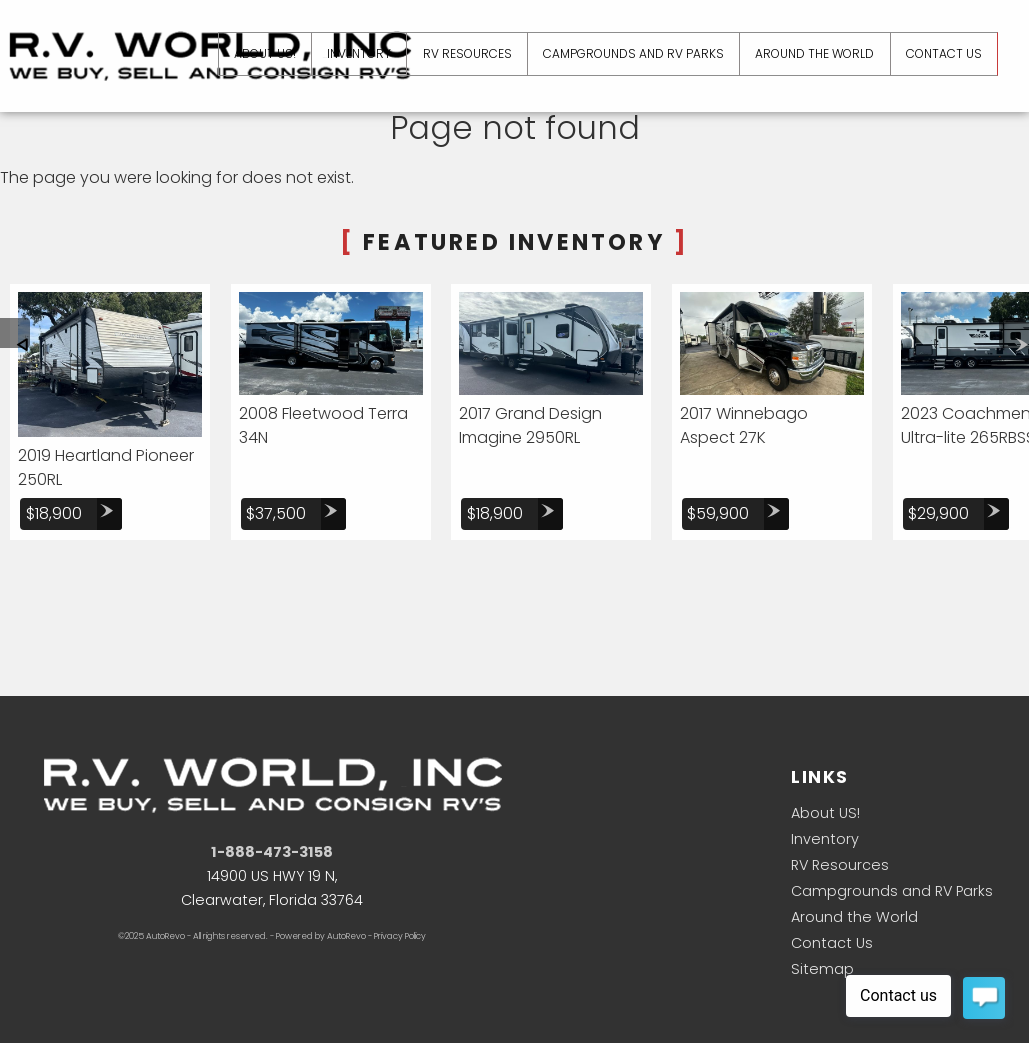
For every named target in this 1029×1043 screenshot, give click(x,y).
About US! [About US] (259, 53)
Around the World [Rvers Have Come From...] (812, 53)
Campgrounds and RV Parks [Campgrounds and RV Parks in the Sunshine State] (630, 53)
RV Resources (840, 865)
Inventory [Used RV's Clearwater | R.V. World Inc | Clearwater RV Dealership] (354, 53)
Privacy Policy (400, 936)
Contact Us (832, 943)
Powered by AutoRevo (321, 936)
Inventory (825, 839)
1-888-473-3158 (272, 852)
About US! (825, 813)
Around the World (854, 917)
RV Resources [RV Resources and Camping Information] (463, 53)
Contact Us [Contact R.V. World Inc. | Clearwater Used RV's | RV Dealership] (943, 53)
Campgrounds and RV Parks (892, 891)
